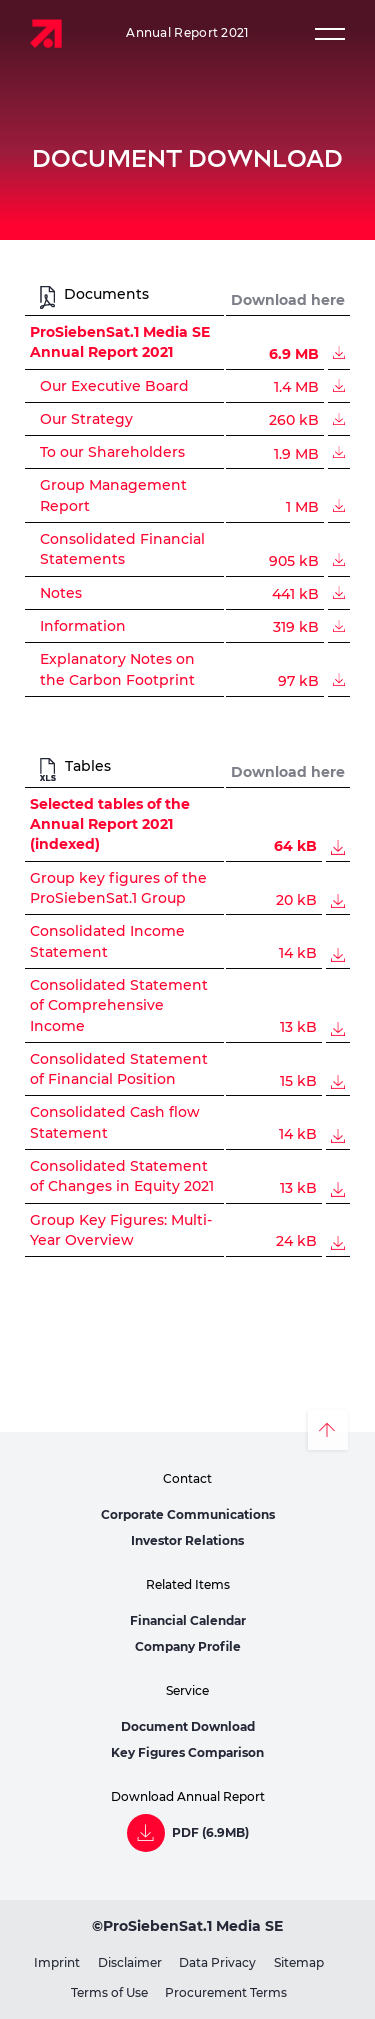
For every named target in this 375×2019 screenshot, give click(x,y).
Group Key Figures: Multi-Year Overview (121, 1230)
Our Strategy (86, 419)
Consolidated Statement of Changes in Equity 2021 (122, 1176)
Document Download (188, 1726)
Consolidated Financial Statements (122, 549)
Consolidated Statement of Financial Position (119, 1069)
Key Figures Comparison (187, 1752)
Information (83, 626)
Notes (61, 593)
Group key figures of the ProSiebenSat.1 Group (118, 888)
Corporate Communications (188, 1514)
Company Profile (188, 1646)
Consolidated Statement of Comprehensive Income (119, 1005)
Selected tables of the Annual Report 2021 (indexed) (110, 824)
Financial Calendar (188, 1620)
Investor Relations (187, 1540)
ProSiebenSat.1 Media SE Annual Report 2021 (120, 342)
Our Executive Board (114, 386)
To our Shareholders (112, 452)
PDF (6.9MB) (210, 1833)
